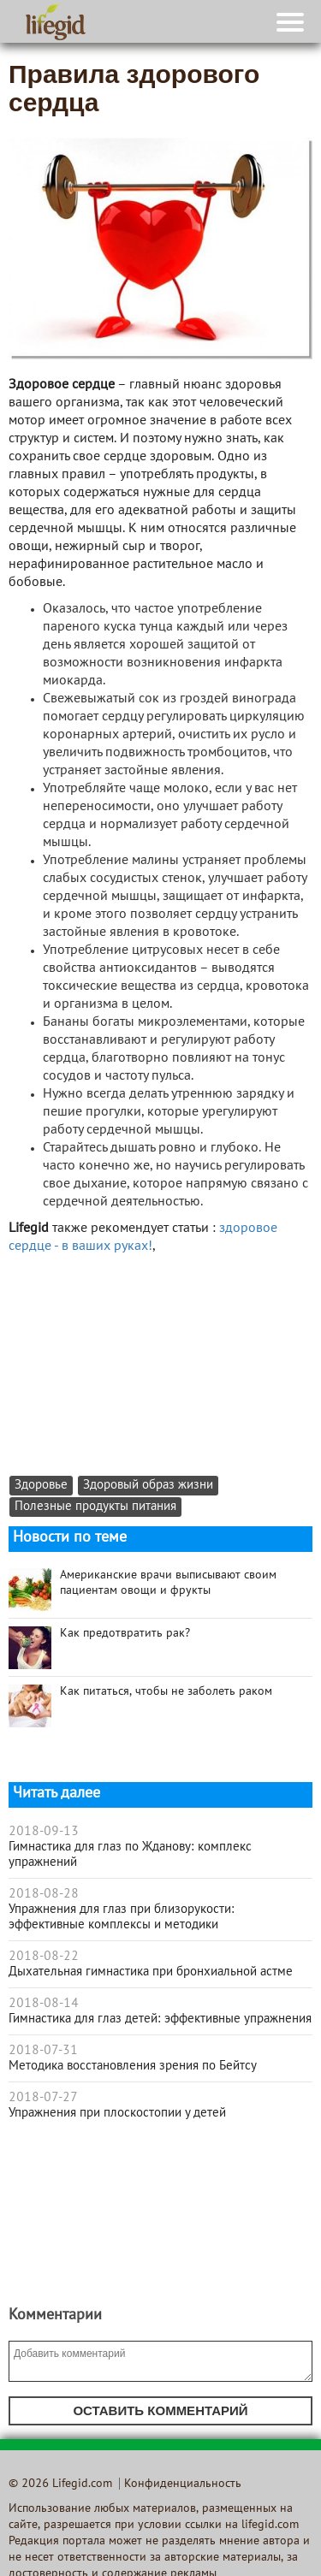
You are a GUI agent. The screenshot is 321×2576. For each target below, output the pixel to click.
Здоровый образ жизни (148, 1485)
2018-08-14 (44, 2004)
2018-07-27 (43, 2098)
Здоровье (41, 1485)
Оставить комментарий (160, 2410)
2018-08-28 (44, 1894)
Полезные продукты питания (95, 1507)
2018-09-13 (44, 1832)
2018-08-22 (44, 1957)
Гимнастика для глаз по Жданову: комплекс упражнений (130, 1854)
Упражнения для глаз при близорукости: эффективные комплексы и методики (122, 1917)
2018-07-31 (43, 2051)
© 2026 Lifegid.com (60, 2484)
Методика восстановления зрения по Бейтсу (133, 2066)
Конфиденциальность (182, 2484)
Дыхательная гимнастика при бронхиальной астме (151, 1972)
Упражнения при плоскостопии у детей (117, 2113)
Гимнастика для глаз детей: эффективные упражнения (160, 2019)
